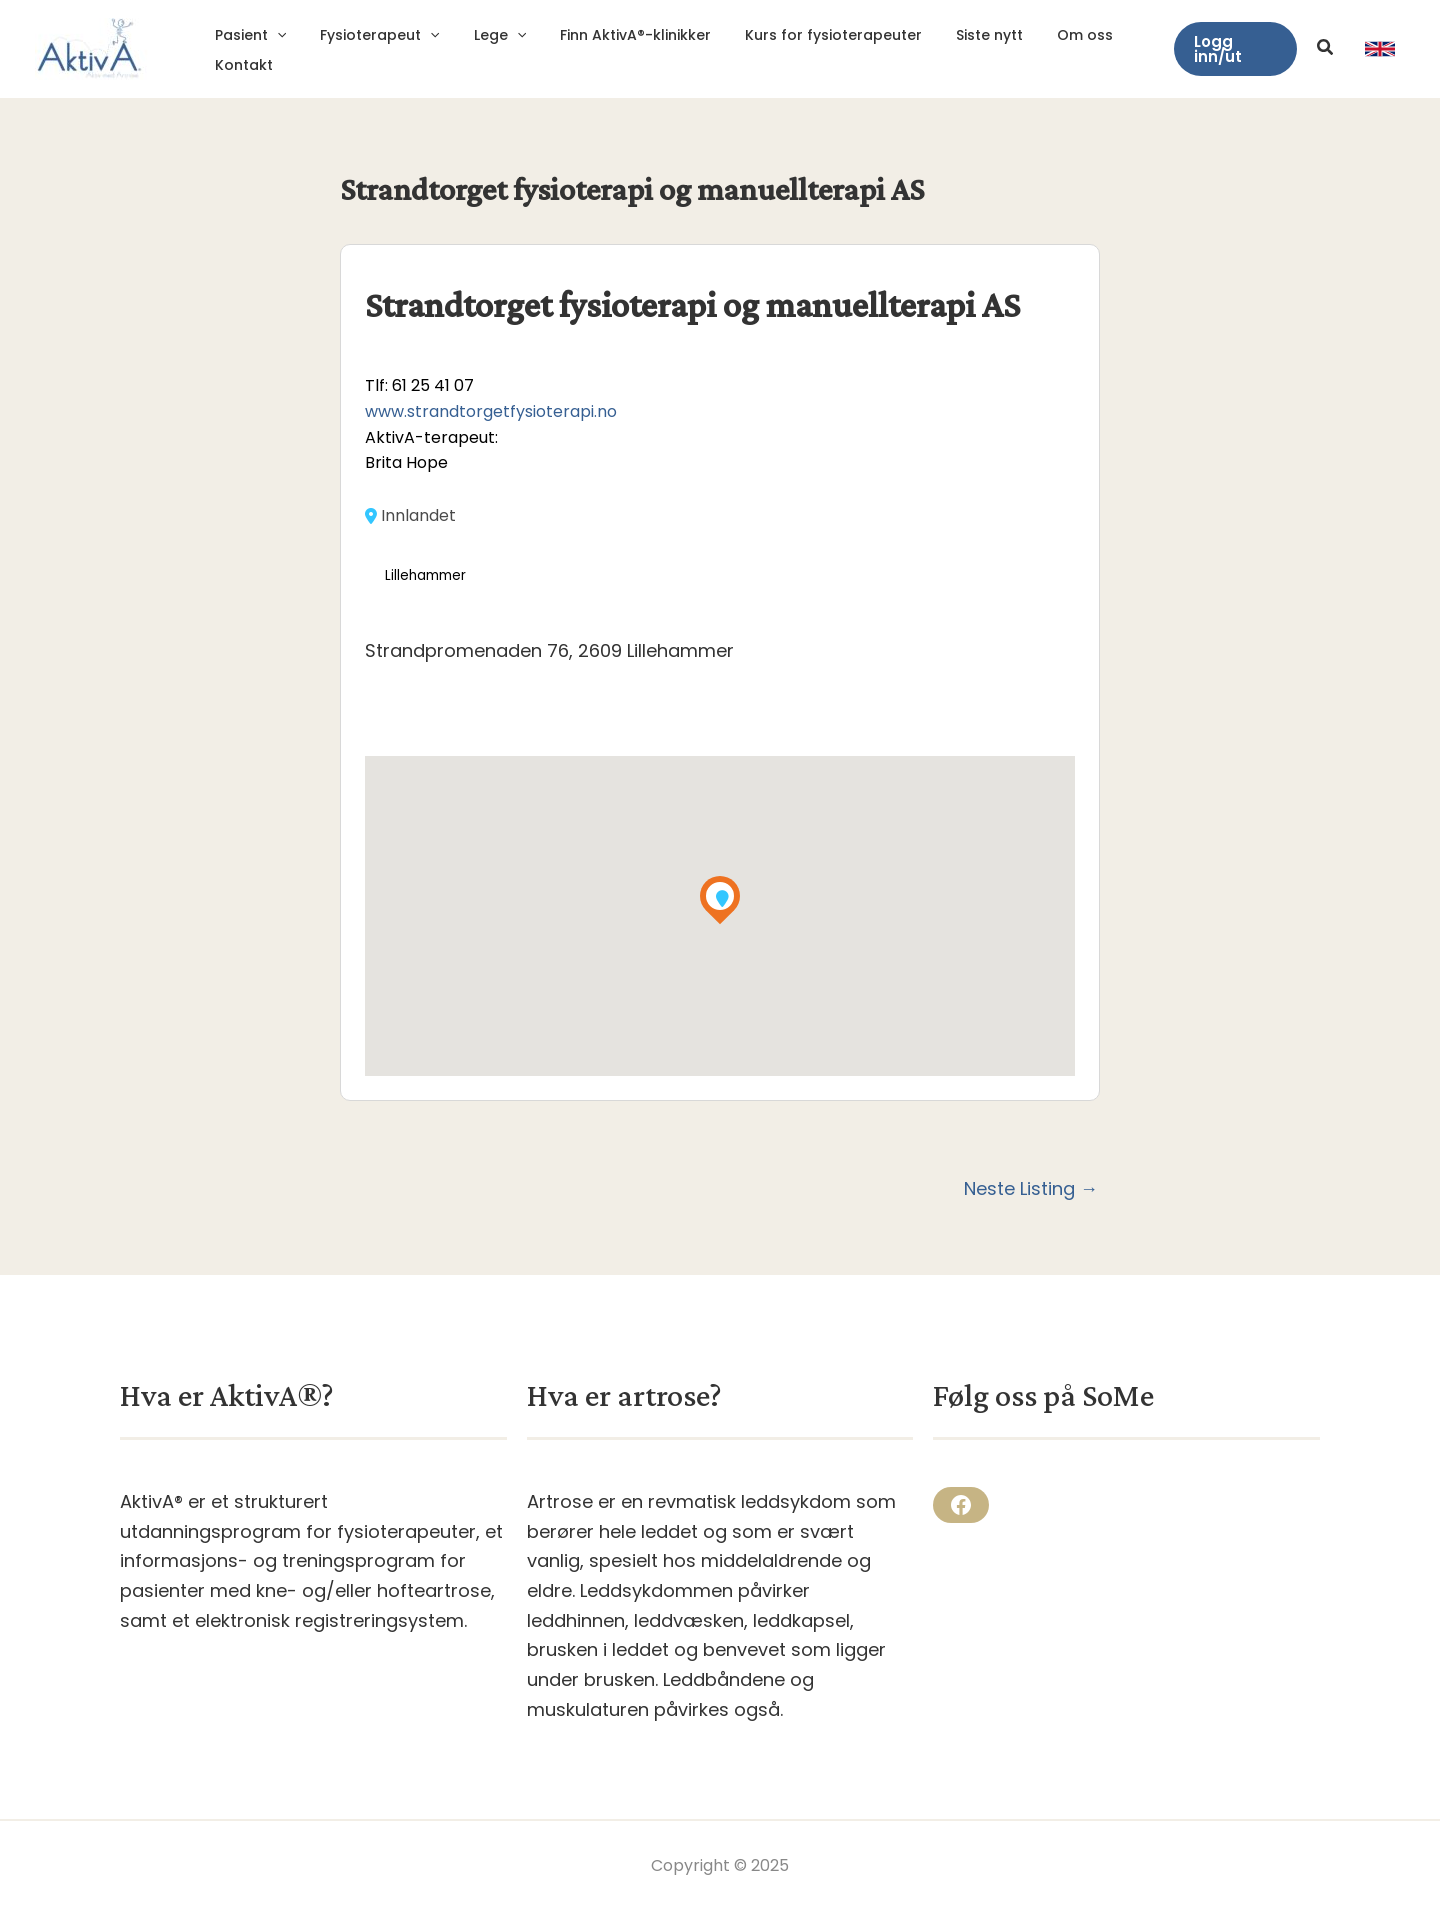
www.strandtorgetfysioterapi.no (491, 411)
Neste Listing (1031, 1189)
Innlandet (410, 516)
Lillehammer (425, 575)
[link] (1380, 49)
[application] (274, 35)
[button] (1233, 49)
